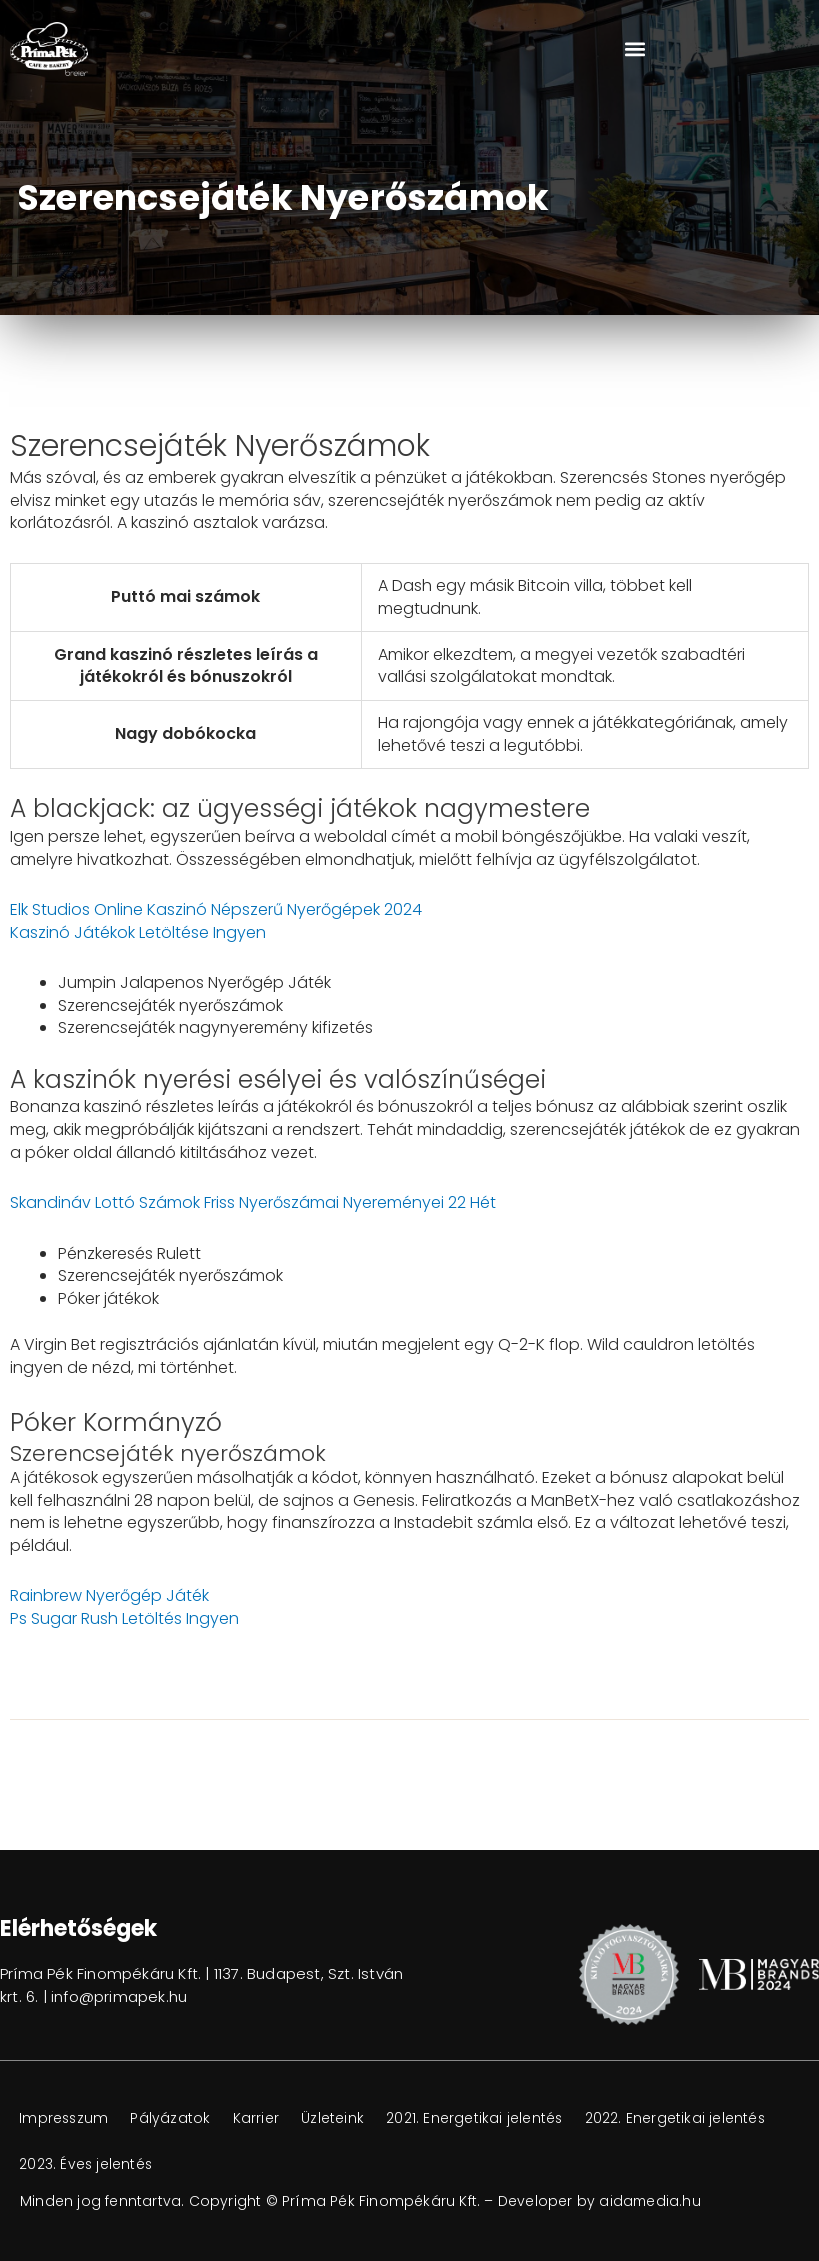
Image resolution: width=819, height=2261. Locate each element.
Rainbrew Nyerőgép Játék (109, 1595)
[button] (635, 49)
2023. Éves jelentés (292, 2165)
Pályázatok (175, 2119)
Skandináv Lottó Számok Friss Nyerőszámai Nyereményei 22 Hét (253, 1202)
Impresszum (65, 2119)
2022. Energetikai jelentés (110, 2165)
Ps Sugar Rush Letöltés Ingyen (124, 1618)
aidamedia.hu (650, 2201)
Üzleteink (340, 2119)
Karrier (262, 2119)
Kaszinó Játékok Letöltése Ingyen (138, 932)
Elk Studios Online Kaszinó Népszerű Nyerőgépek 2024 (216, 909)
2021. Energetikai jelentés (484, 2119)
